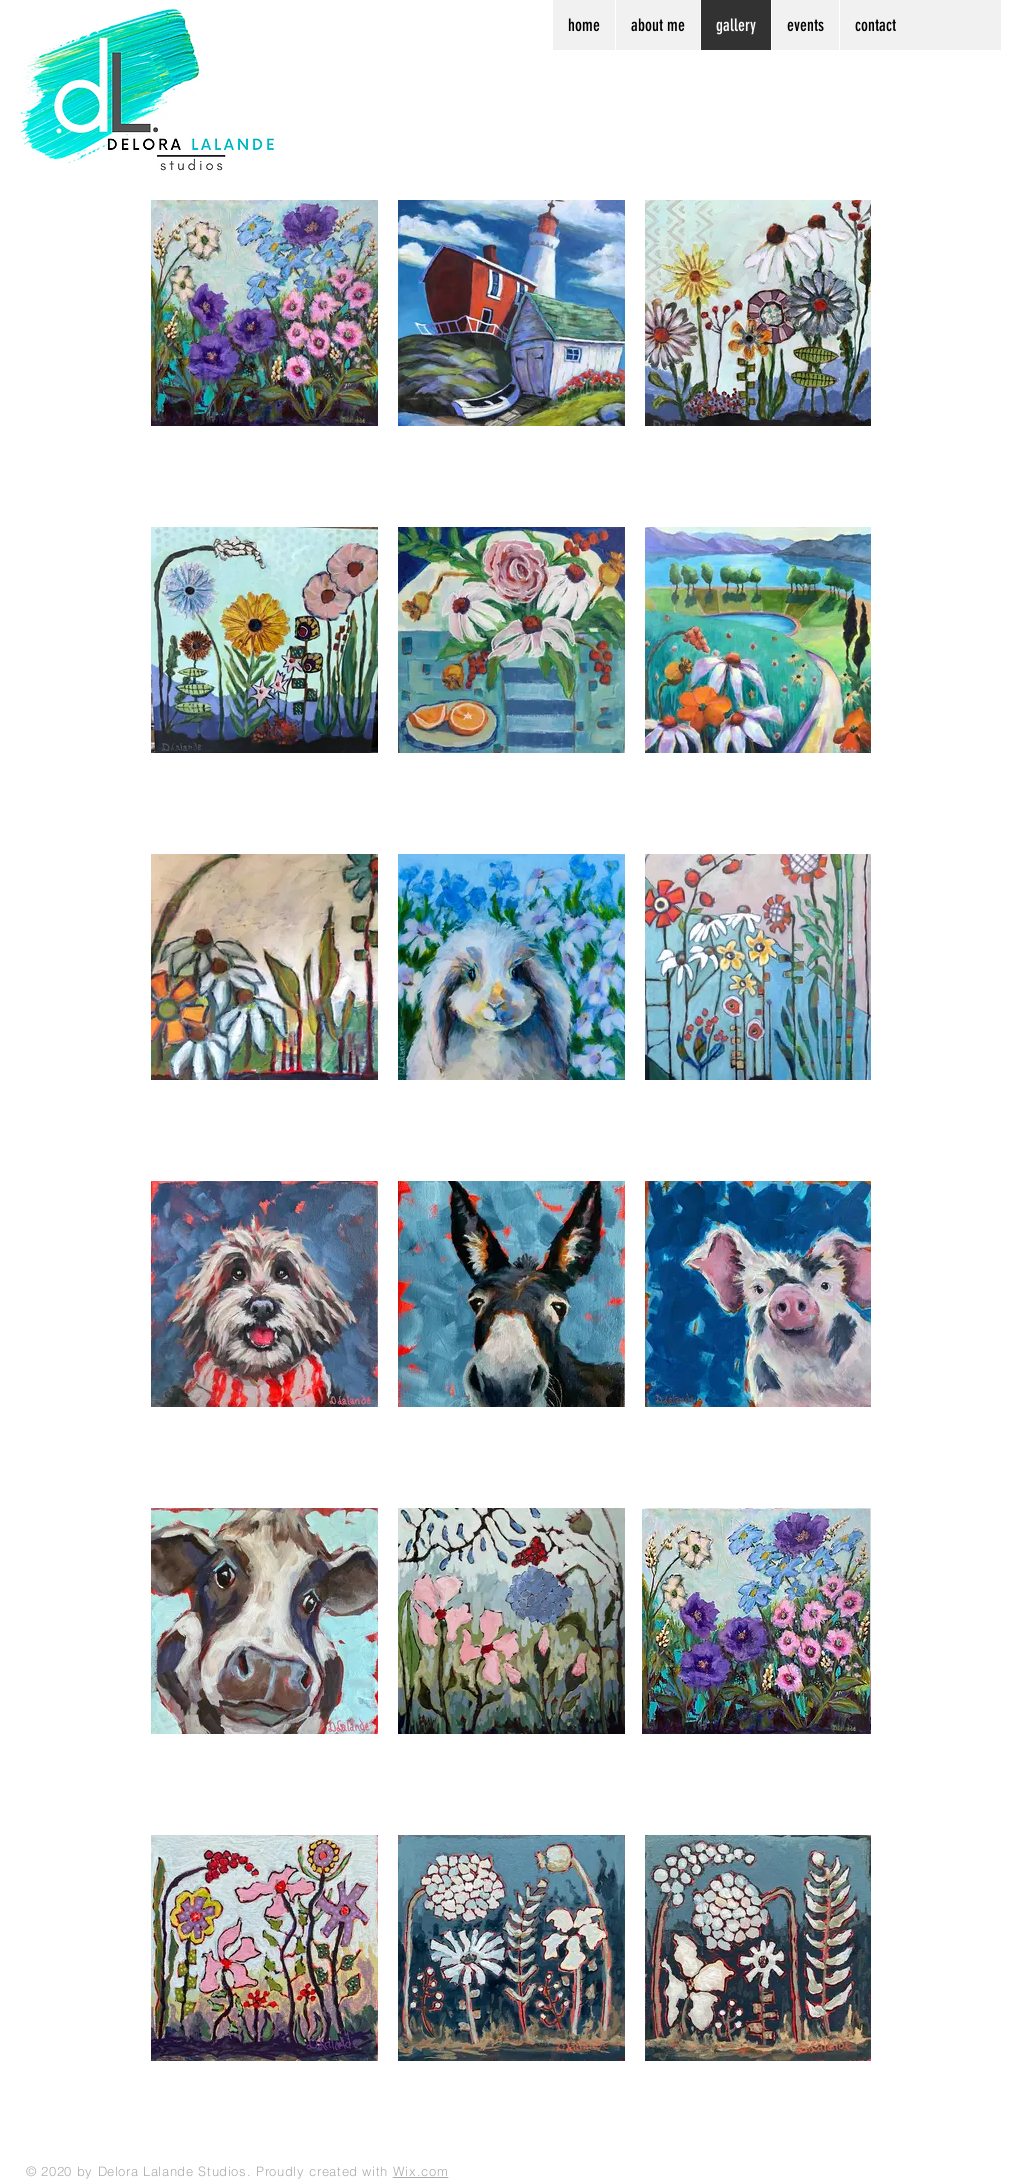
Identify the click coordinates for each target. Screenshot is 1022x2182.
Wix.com (421, 2171)
